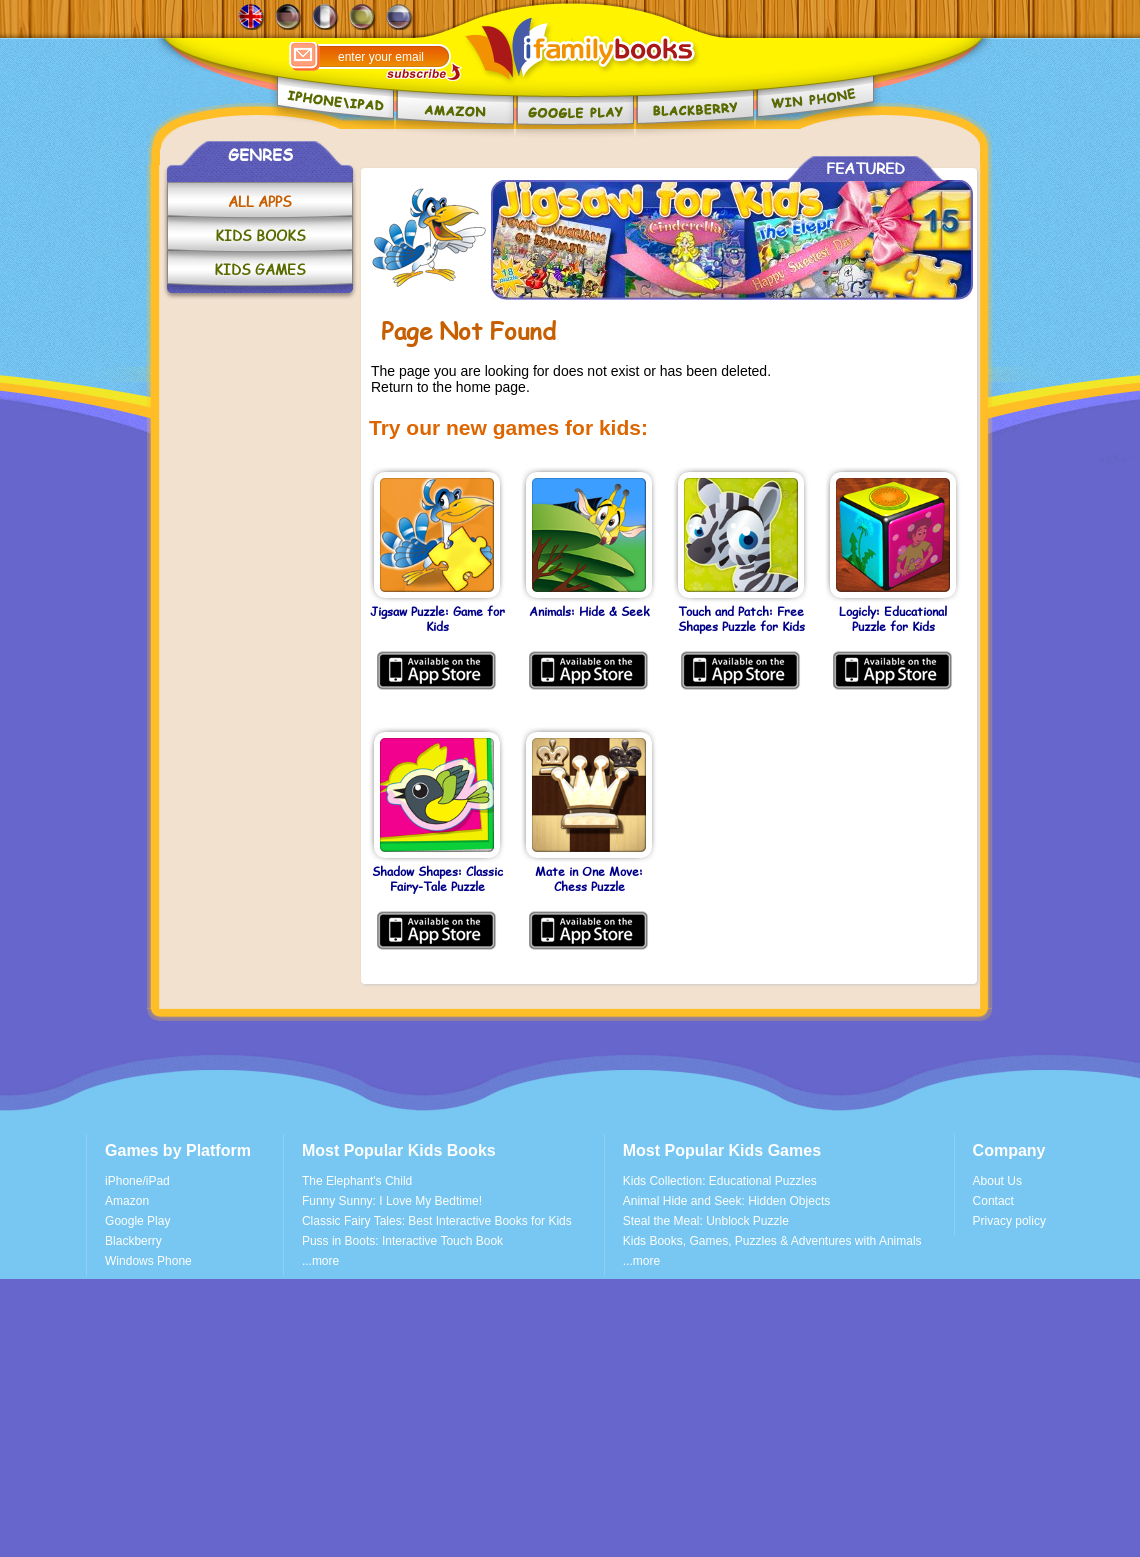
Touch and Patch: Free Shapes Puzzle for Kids (741, 619)
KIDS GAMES (260, 269)
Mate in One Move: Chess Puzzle (589, 879)
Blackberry (133, 1241)
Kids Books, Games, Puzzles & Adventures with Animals (772, 1241)
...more (320, 1261)
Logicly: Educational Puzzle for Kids (893, 619)
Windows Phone (148, 1261)
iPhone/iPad (137, 1181)
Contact (993, 1201)
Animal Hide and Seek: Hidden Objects (726, 1201)
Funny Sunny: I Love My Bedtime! (392, 1201)
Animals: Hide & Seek (589, 612)
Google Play (137, 1221)
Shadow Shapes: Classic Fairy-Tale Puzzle (437, 879)
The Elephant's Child (357, 1181)
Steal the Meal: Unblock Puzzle (706, 1221)
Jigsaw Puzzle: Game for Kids (437, 619)
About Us (997, 1181)
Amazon (127, 1201)
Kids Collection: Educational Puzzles (720, 1181)
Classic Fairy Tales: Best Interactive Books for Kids (437, 1221)
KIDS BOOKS (260, 235)
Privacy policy (1009, 1221)
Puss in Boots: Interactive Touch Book (402, 1241)
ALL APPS (260, 201)
